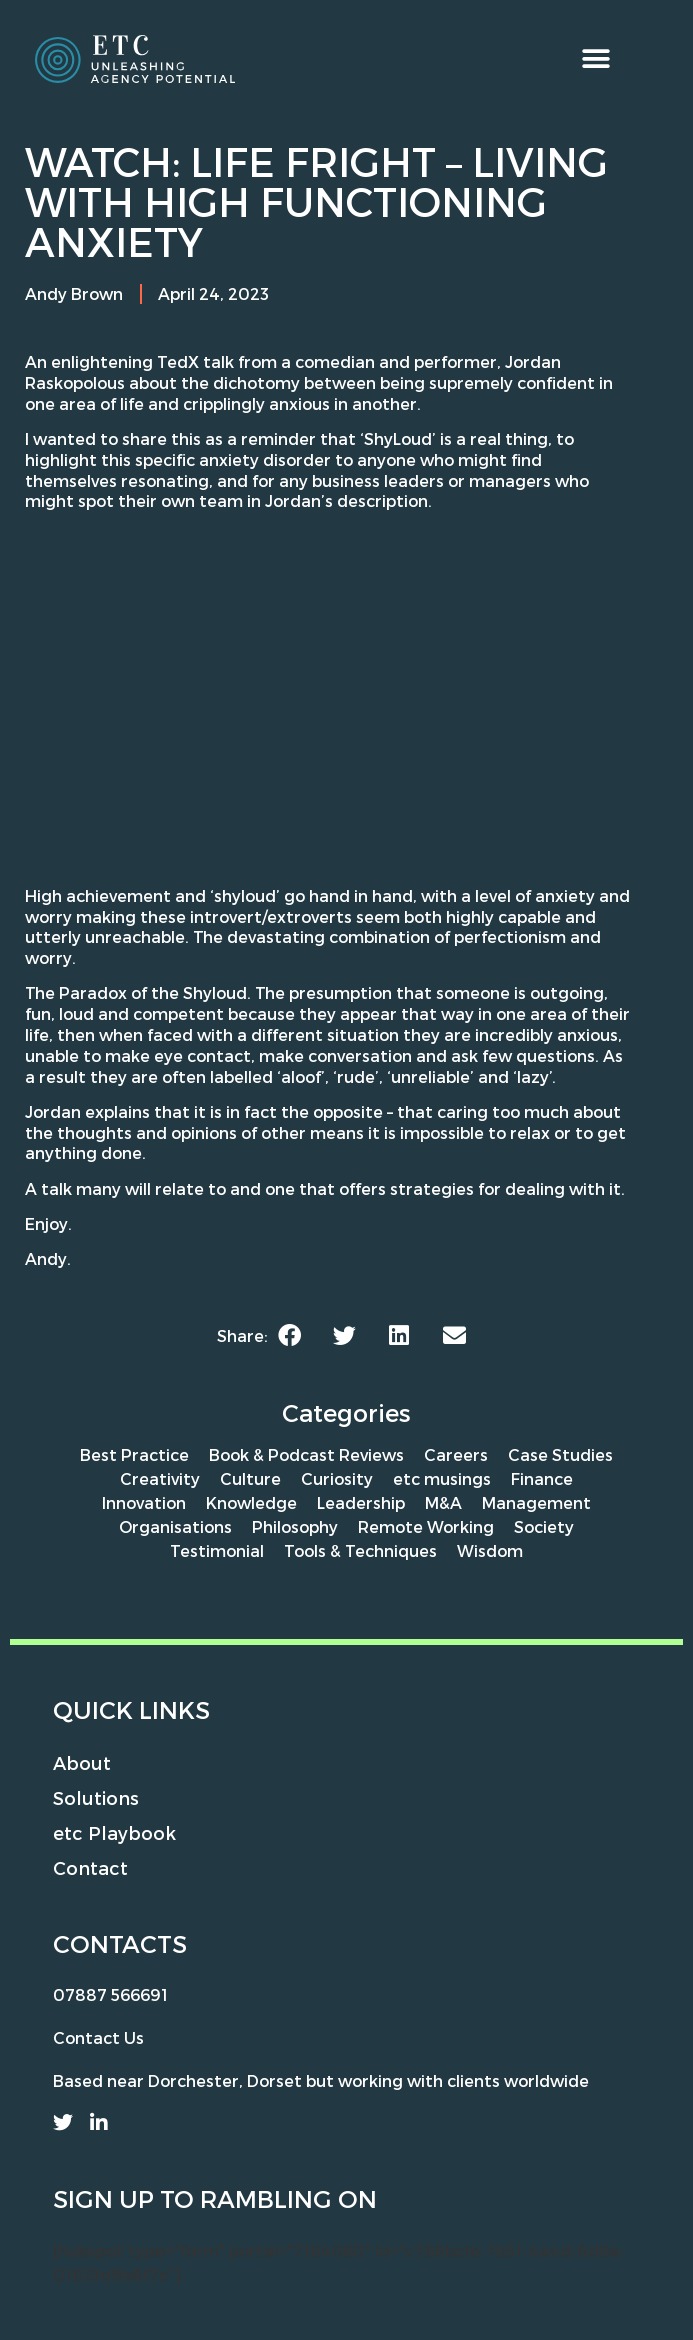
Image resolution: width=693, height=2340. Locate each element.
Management (536, 1502)
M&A (443, 1502)
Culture (250, 1478)
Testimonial (217, 1550)
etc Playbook (114, 1832)
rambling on (288, 2198)
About (82, 1762)
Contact (90, 1867)
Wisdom (490, 1550)
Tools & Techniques (360, 1550)
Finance (542, 1478)
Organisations (175, 1526)
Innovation (144, 1502)
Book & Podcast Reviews (306, 1454)
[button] (595, 58)
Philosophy (295, 1526)
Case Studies (560, 1454)
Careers (456, 1454)
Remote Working (426, 1526)
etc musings (442, 1478)
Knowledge (251, 1502)
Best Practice (134, 1454)
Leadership (361, 1502)
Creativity (160, 1478)
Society (544, 1526)
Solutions (96, 1797)
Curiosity (337, 1478)
